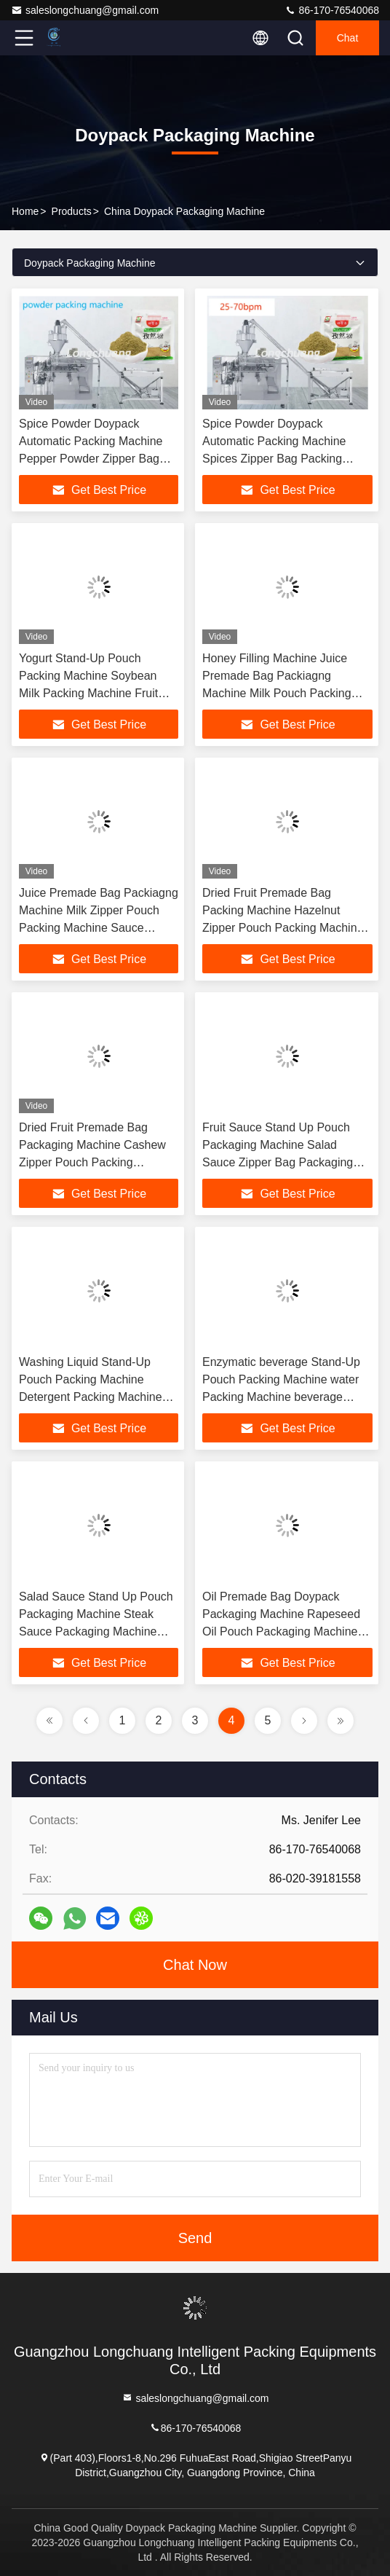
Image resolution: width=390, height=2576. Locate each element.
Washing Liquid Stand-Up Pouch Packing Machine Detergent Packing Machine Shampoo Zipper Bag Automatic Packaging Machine (97, 1397)
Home (25, 211)
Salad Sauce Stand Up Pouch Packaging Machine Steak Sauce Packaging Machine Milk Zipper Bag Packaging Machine (96, 1631)
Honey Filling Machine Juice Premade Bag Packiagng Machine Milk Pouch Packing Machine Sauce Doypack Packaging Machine (276, 693)
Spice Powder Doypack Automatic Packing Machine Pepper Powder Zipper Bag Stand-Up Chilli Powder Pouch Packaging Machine (97, 458)
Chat (348, 38)
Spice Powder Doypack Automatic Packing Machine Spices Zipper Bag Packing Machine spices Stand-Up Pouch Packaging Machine (286, 458)
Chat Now (195, 1965)
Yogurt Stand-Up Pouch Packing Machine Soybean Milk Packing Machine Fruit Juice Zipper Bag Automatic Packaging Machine (90, 693)
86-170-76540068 (331, 10)
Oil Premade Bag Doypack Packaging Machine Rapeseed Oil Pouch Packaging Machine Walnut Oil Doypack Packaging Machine (282, 1631)
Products (72, 211)
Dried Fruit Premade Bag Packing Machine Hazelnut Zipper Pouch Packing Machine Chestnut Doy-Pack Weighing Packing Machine (282, 928)
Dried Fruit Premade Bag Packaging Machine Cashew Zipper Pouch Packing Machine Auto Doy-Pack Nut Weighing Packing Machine (92, 1162)
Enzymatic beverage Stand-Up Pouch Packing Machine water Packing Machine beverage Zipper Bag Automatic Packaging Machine (286, 1397)
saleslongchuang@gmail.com (85, 10)
